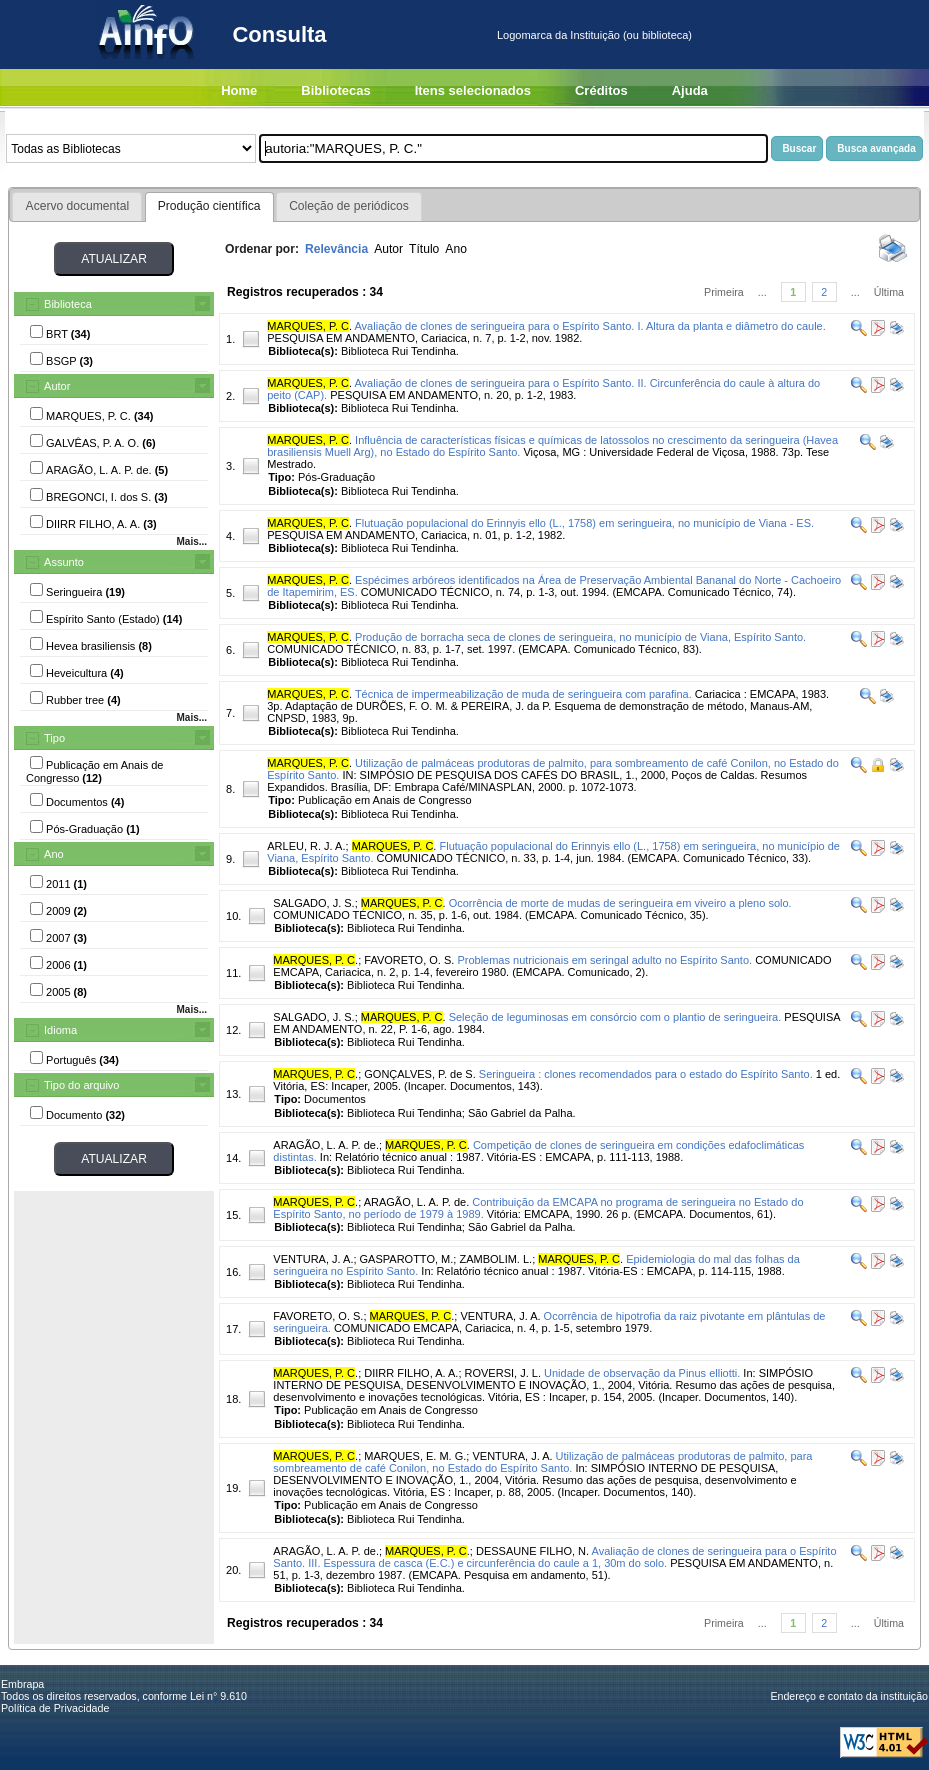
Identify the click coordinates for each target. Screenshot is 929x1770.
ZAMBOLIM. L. (495, 1259)
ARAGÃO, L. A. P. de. (326, 1145)
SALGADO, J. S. (313, 903)
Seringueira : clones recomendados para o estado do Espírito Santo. (646, 1074)
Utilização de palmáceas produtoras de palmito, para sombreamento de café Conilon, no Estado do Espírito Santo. (542, 1462)
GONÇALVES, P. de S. (419, 1074)
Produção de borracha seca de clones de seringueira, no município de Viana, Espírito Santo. (580, 637)
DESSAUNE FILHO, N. (532, 1551)
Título (424, 249)
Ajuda (690, 90)
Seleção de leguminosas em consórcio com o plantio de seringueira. (615, 1017)
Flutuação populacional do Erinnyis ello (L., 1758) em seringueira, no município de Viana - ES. (584, 523)
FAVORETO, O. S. (409, 960)
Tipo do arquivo (81, 1085)
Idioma (60, 1030)
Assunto (64, 562)
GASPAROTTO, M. (407, 1259)
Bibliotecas (335, 90)
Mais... (191, 541)
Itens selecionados (473, 90)
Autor (57, 386)
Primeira (724, 292)
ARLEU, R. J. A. (306, 846)
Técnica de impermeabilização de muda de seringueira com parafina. (523, 694)
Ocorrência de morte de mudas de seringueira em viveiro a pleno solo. (620, 903)
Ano (54, 854)
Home (239, 90)
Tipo (54, 738)
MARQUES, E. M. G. (415, 1456)
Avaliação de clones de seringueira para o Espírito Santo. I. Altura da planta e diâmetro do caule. (589, 326)
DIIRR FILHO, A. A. (411, 1373)
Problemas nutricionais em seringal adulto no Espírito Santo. (604, 960)
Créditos (601, 90)
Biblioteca (68, 304)
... (762, 292)
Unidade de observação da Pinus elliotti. (642, 1373)
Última (889, 292)
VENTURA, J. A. (313, 1259)
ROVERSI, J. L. (503, 1373)
